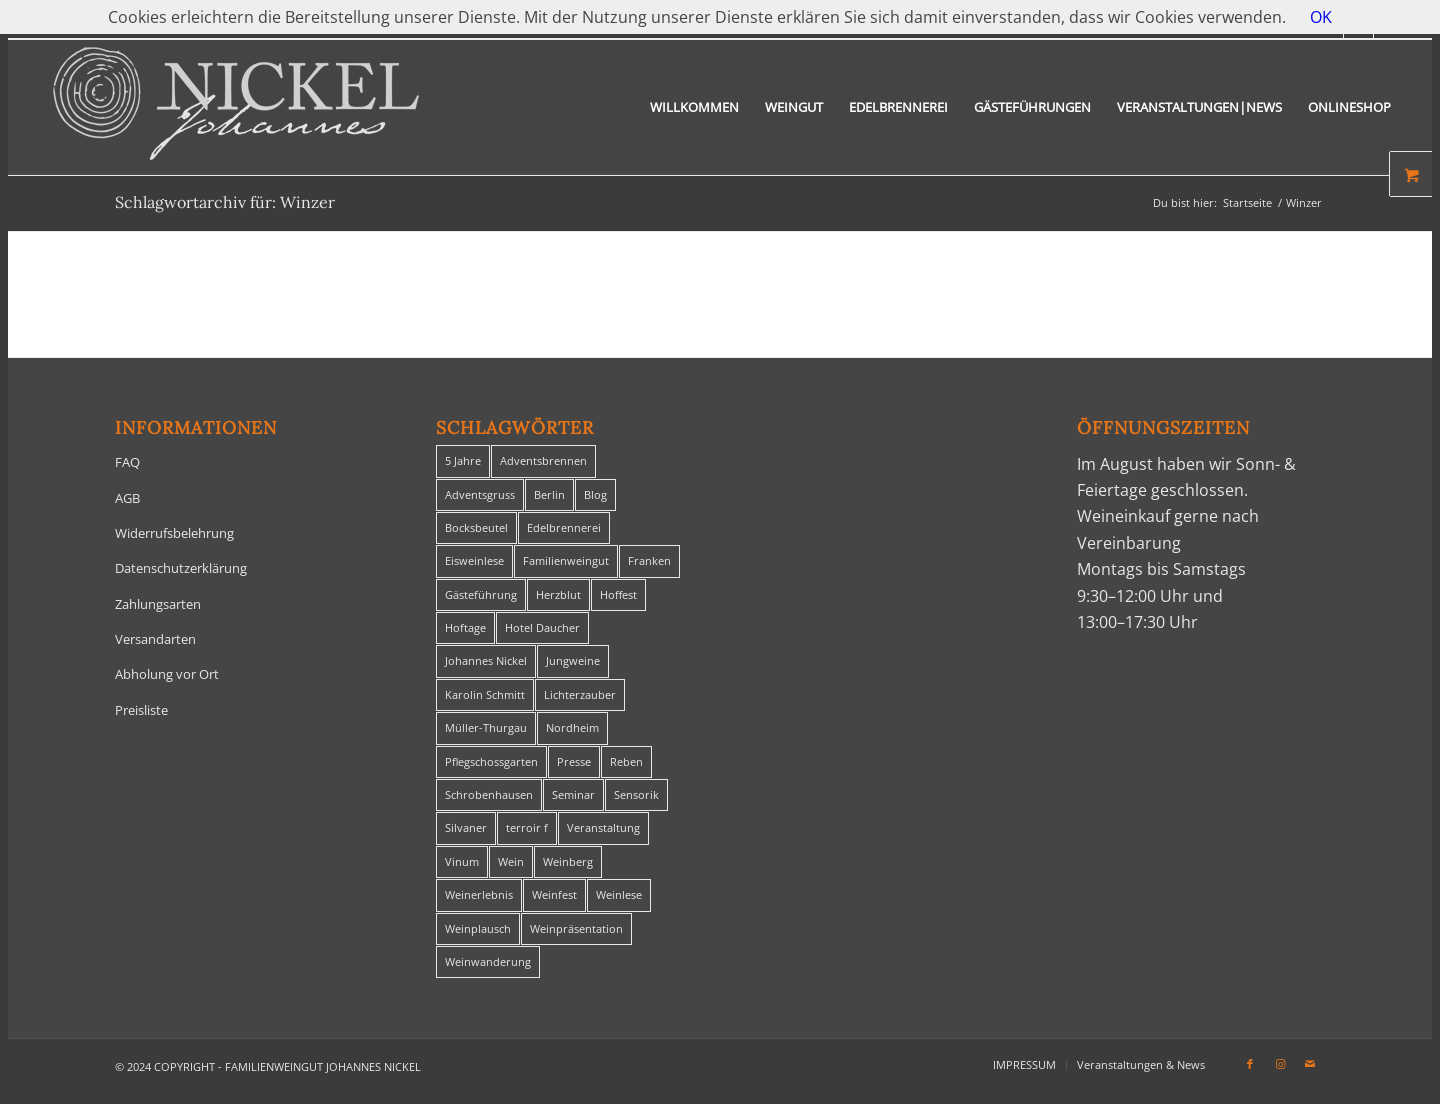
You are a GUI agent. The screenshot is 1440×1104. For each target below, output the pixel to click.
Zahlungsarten (158, 604)
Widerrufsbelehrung (174, 533)
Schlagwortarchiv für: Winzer (225, 202)
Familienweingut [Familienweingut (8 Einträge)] (566, 560)
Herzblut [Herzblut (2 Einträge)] (558, 594)
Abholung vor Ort (167, 674)
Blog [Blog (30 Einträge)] (595, 494)
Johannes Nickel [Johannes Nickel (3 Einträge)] (486, 660)
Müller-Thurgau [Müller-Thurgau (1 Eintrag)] (486, 727)
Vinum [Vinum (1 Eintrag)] (462, 861)
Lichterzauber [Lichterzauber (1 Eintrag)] (580, 694)
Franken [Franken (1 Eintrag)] (649, 560)
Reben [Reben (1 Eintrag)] (626, 761)
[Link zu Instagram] (1280, 1064)
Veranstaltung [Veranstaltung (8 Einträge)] (603, 827)
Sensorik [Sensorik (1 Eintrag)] (636, 794)
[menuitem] (694, 107)
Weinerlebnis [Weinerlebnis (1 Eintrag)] (479, 894)
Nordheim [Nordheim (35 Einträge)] (572, 727)
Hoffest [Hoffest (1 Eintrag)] (618, 594)
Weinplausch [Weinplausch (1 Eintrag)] (478, 928)
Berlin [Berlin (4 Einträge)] (549, 494)
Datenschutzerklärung (181, 568)
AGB (127, 498)
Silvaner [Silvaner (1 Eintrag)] (466, 827)
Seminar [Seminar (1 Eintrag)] (573, 794)
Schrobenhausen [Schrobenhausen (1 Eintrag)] (489, 794)
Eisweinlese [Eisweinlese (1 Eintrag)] (474, 560)
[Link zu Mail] (1310, 1064)
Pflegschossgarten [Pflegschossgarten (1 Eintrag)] (491, 761)
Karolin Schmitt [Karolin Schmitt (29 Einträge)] (485, 694)
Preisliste (141, 710)
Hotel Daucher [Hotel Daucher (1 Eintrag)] (542, 627)
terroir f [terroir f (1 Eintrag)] (527, 827)
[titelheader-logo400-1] (236, 107)
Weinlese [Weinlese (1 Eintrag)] (619, 894)
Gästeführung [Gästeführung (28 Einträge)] (481, 594)
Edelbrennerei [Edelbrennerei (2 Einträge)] (564, 527)
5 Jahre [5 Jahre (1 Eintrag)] (463, 460)
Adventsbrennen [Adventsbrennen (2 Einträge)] (543, 460)
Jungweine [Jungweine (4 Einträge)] (573, 660)
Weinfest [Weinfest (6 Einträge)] (554, 894)
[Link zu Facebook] (1250, 1064)
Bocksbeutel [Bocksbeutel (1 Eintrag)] (476, 527)
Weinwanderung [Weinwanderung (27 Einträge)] (488, 961)
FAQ (127, 462)
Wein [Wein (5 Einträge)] (511, 861)
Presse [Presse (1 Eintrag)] (574, 761)
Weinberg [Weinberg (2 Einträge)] (568, 861)
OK (1321, 17)
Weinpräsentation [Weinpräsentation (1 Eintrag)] (576, 928)
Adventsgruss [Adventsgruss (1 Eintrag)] (480, 494)
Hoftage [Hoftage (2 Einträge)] (465, 627)
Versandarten (155, 639)
